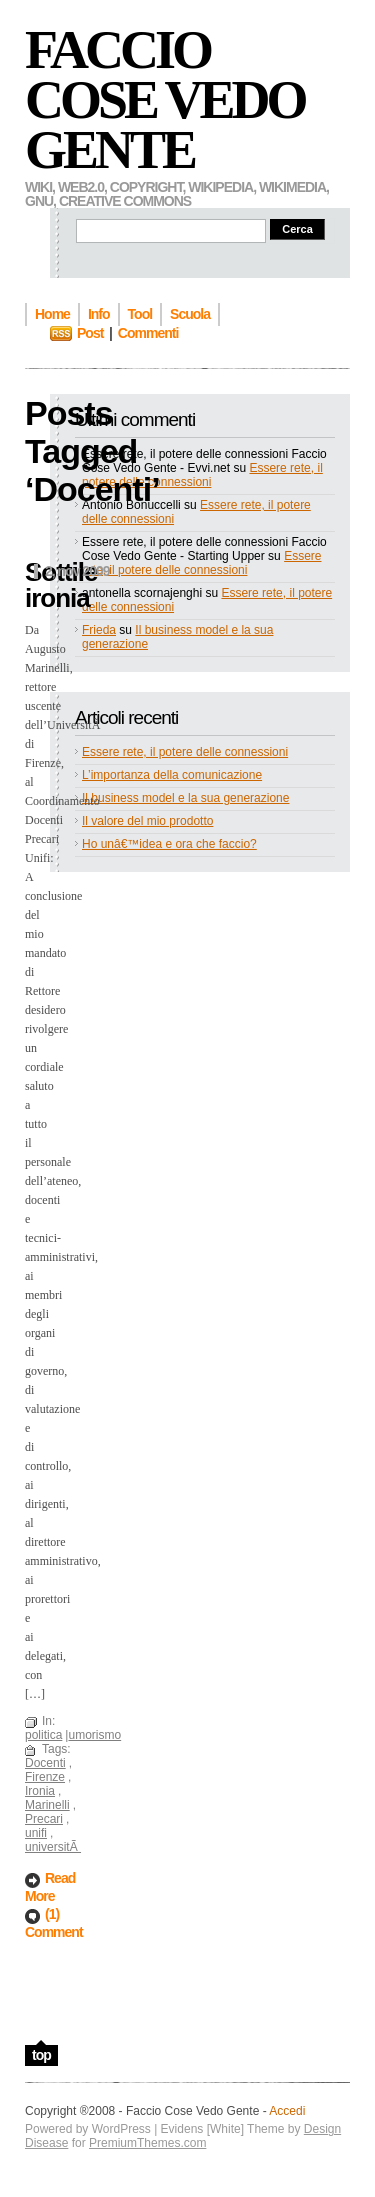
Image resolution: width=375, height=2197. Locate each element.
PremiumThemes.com (147, 2143)
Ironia (40, 1791)
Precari (44, 1819)
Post (90, 333)
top (41, 2055)
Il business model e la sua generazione (185, 798)
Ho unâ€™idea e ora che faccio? (169, 844)
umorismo (94, 1735)
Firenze (45, 1777)
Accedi (287, 2111)
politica (43, 1735)
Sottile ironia (61, 585)
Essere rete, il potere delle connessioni (202, 475)
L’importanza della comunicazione (172, 775)
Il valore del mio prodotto (147, 821)
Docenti (45, 1763)
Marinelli (47, 1805)
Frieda (99, 630)
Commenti (148, 333)
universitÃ (53, 1847)
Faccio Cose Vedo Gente (165, 100)
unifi (36, 1833)
